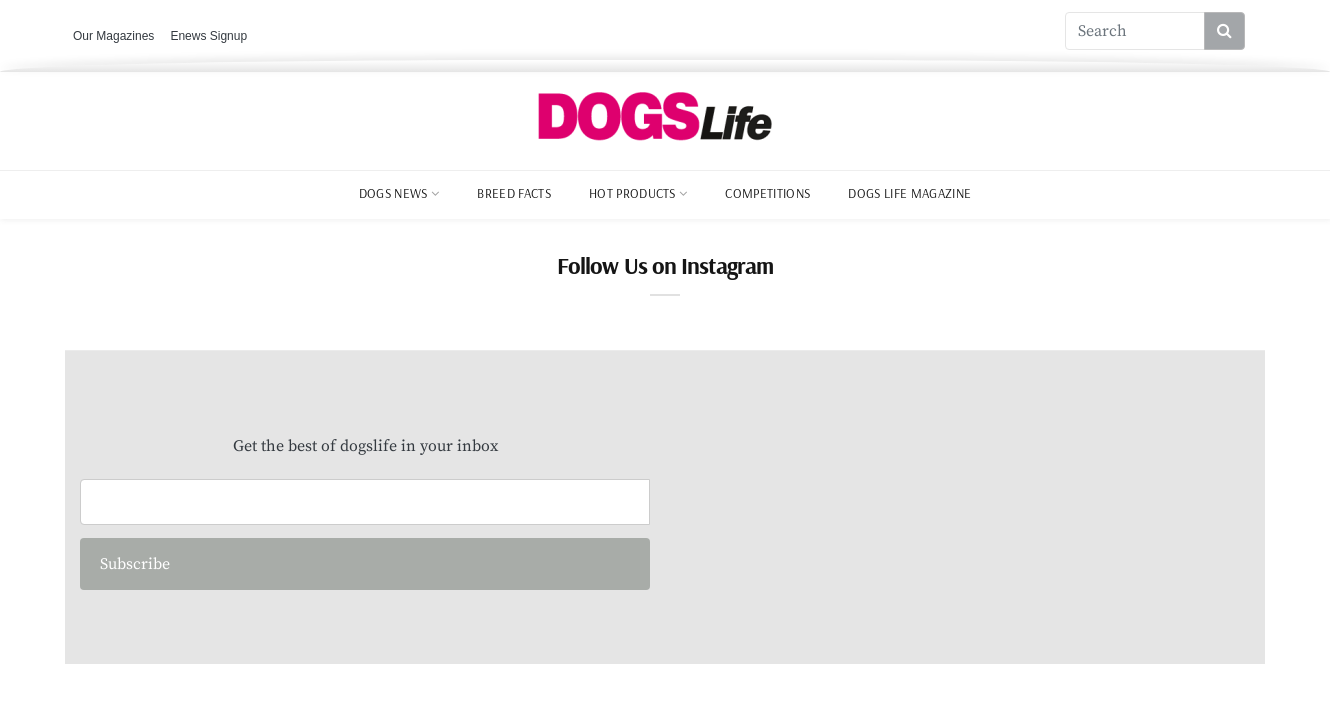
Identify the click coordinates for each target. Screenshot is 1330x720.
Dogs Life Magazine (909, 193)
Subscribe (135, 564)
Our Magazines (113, 36)
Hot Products (632, 193)
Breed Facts (514, 193)
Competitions (767, 193)
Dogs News (393, 193)
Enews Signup (208, 36)
